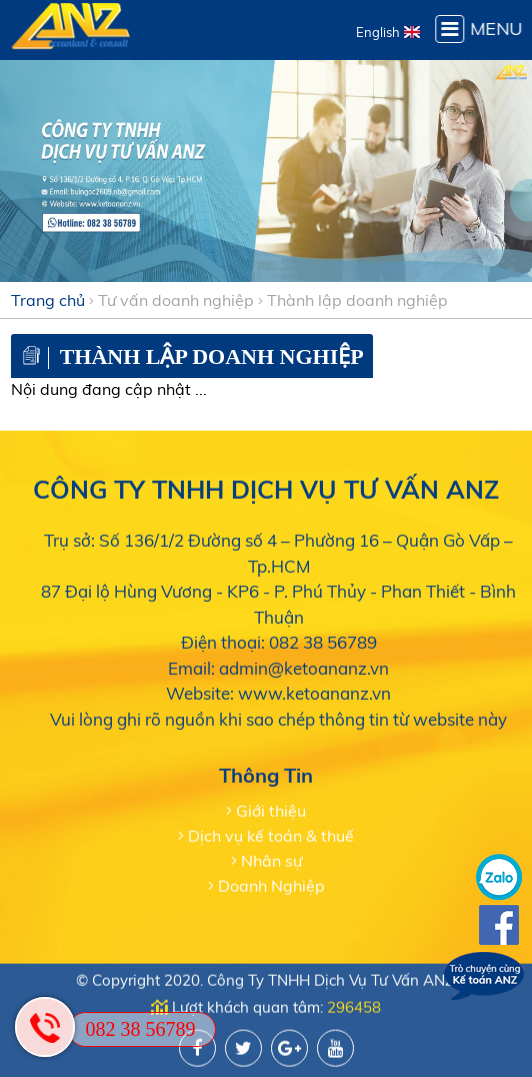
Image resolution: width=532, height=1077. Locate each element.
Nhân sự (271, 860)
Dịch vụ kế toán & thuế (271, 835)
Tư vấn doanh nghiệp (176, 300)
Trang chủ (48, 300)
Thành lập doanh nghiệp (357, 300)
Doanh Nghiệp (271, 885)
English (378, 32)
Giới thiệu (271, 810)
